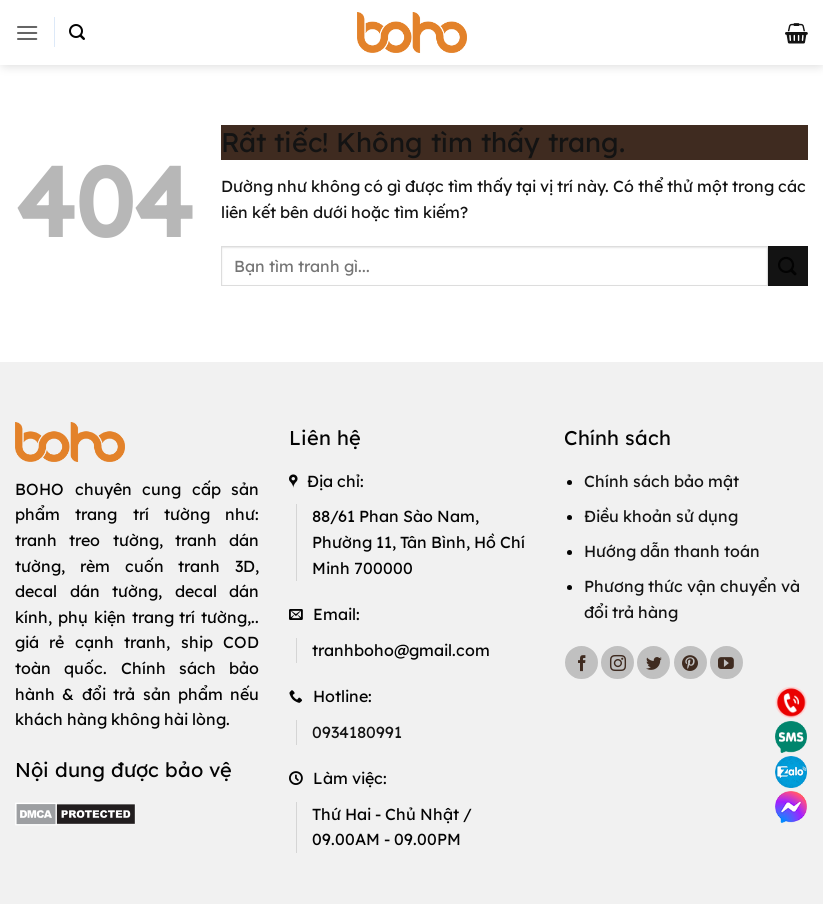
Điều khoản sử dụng (661, 516)
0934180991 (357, 732)
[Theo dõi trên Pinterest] (690, 662)
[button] (27, 32)
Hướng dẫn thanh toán (672, 551)
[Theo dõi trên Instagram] (617, 662)
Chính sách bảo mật (661, 481)
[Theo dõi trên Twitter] (653, 662)
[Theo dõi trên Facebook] (581, 662)
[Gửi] (788, 265)
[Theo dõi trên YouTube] (726, 662)
